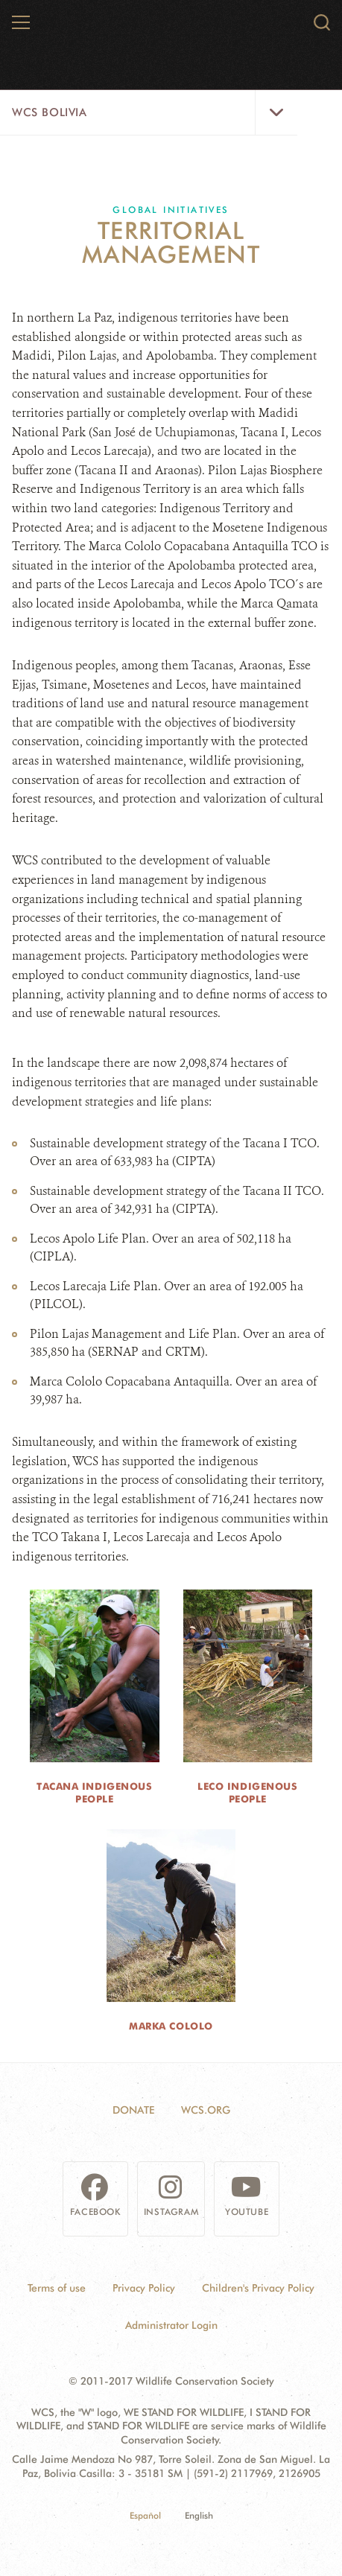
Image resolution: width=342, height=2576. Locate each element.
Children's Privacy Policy (258, 2288)
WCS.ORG (205, 2110)
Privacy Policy (144, 2288)
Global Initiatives (171, 209)
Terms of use (57, 2288)
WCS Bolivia (49, 112)
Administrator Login (171, 2325)
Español (145, 2515)
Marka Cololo (170, 2026)
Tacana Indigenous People (94, 1792)
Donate (133, 2110)
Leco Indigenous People (247, 1792)
